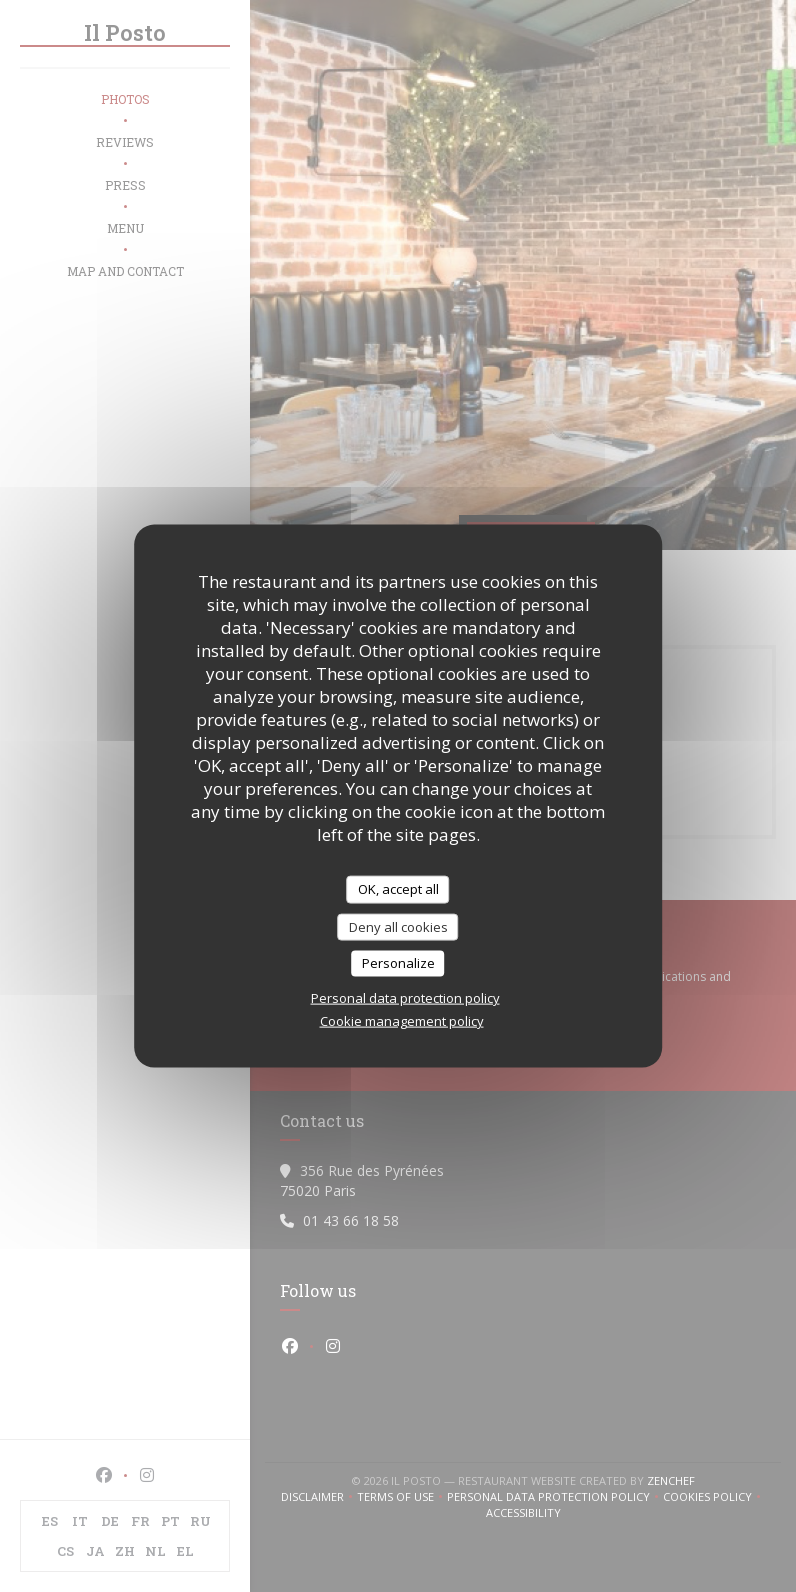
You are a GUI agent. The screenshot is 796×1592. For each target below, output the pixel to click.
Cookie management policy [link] (402, 1020)
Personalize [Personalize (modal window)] (398, 963)
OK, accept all (398, 889)
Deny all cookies (398, 926)
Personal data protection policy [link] (405, 997)
